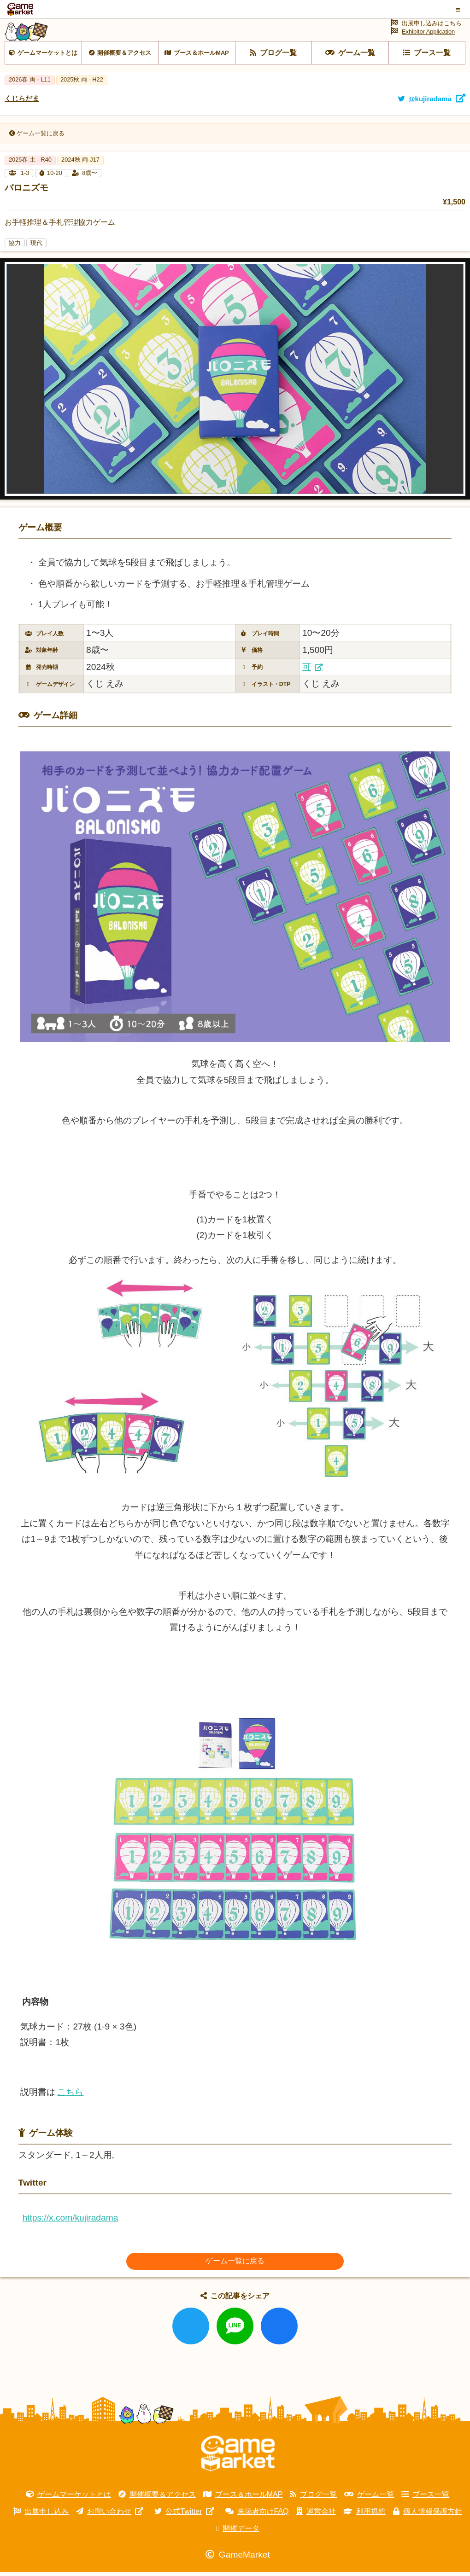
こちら (70, 2110)
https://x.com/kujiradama (70, 2236)
